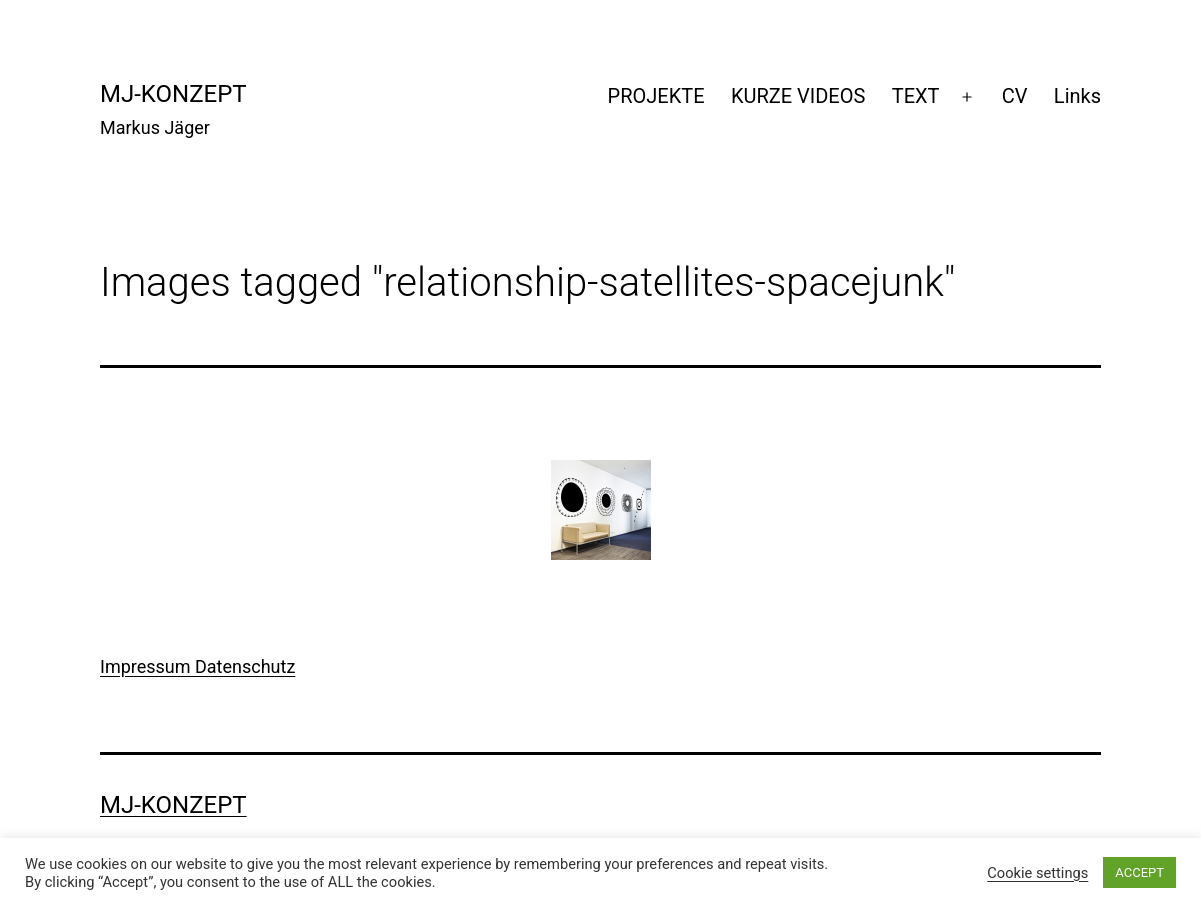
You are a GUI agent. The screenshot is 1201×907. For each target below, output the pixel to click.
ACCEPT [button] (1139, 872)
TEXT (916, 96)
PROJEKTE (656, 96)
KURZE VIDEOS (798, 96)
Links (1077, 96)
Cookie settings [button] (1037, 873)
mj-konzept (173, 94)
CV (1015, 96)
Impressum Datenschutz (197, 666)
